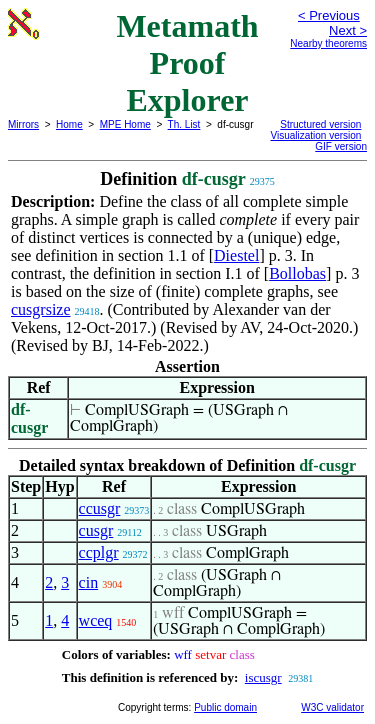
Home (69, 124)
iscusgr (263, 677)
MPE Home (125, 124)
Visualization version (315, 135)
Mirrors (23, 124)
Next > (348, 30)
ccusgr (100, 508)
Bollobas (297, 273)
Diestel (236, 255)
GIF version (341, 146)
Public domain (225, 707)
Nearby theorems (328, 43)
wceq (96, 620)
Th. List (184, 124)
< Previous (329, 15)
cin (89, 582)
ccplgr (99, 552)
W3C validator (332, 707)
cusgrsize (41, 309)
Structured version (320, 124)
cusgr (96, 530)
